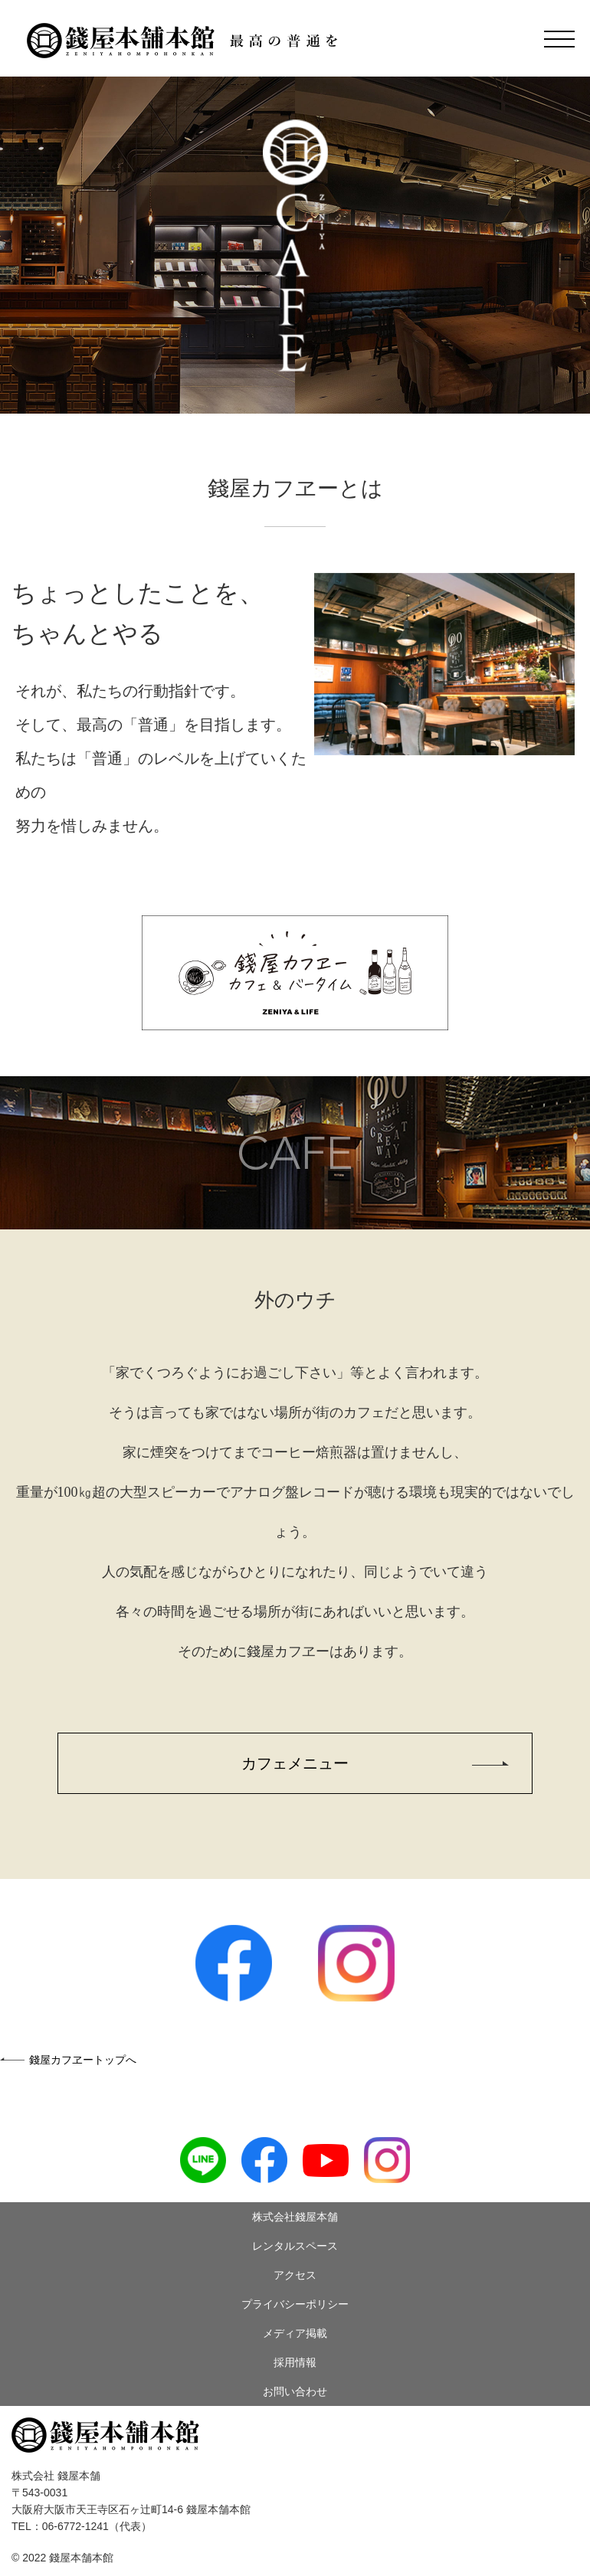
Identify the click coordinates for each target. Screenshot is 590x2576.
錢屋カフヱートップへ (82, 2060)
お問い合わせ (295, 2391)
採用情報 (295, 2362)
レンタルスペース (295, 2246)
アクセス (295, 2275)
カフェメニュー (295, 1763)
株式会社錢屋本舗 (295, 2217)
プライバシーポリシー (295, 2304)
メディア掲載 (295, 2333)
